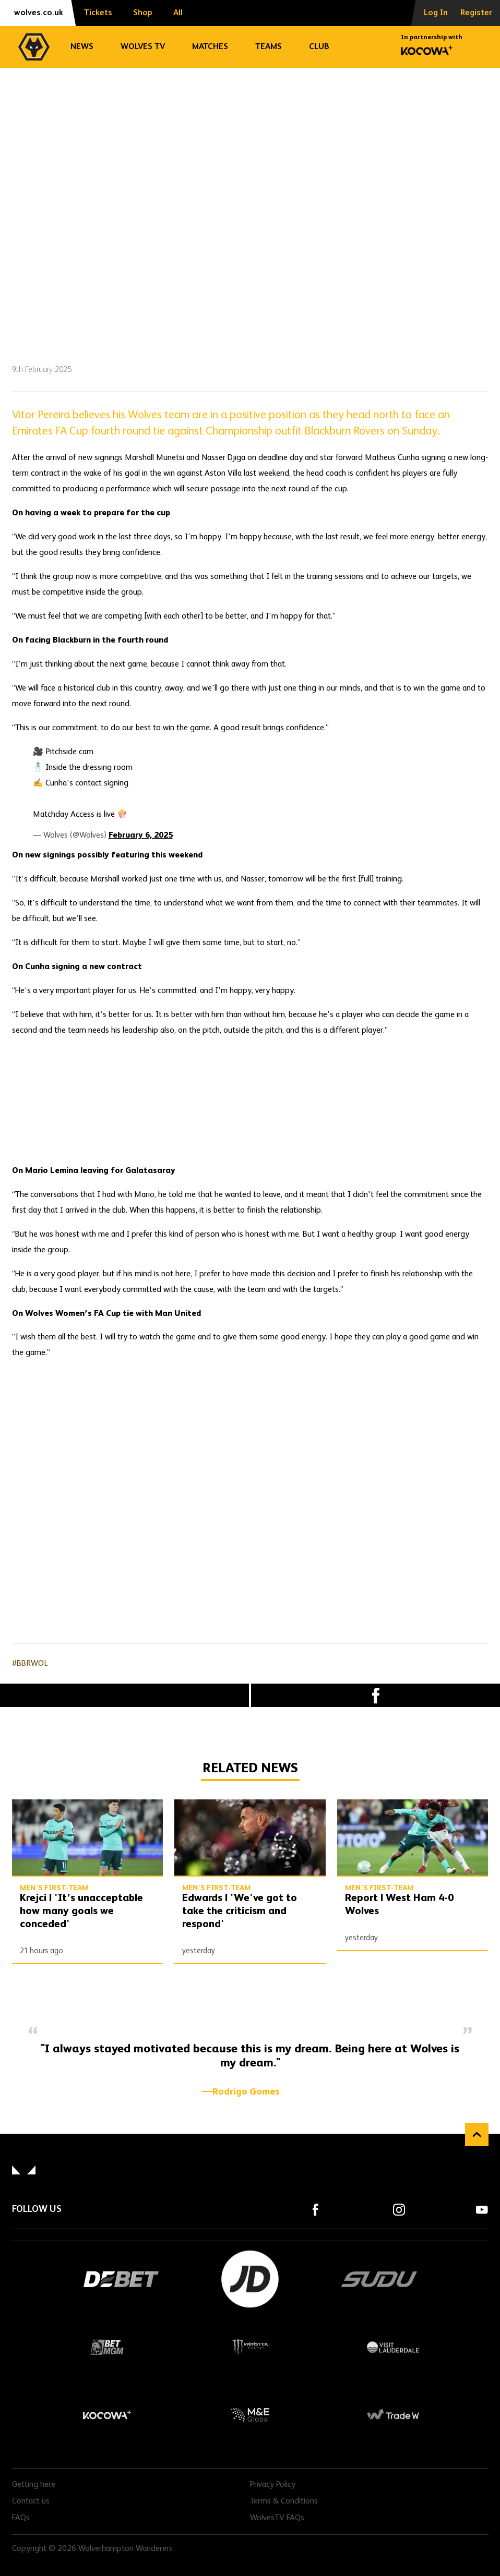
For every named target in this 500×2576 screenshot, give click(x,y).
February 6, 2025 (141, 835)
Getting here (33, 2485)
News (81, 47)
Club (319, 47)
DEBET (121, 2279)
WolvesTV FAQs (277, 2518)
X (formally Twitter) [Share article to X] (125, 1695)
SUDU (379, 2279)
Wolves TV (143, 47)
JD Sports (250, 2279)
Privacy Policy (272, 2485)
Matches (210, 47)
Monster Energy (250, 2347)
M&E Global (250, 2415)
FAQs (21, 2518)
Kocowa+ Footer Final (106, 2415)
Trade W (393, 2415)
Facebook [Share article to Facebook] (375, 1695)
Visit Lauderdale (393, 2347)
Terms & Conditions (284, 2501)
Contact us (31, 2501)
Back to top (477, 2134)
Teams (268, 47)
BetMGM (106, 2347)
